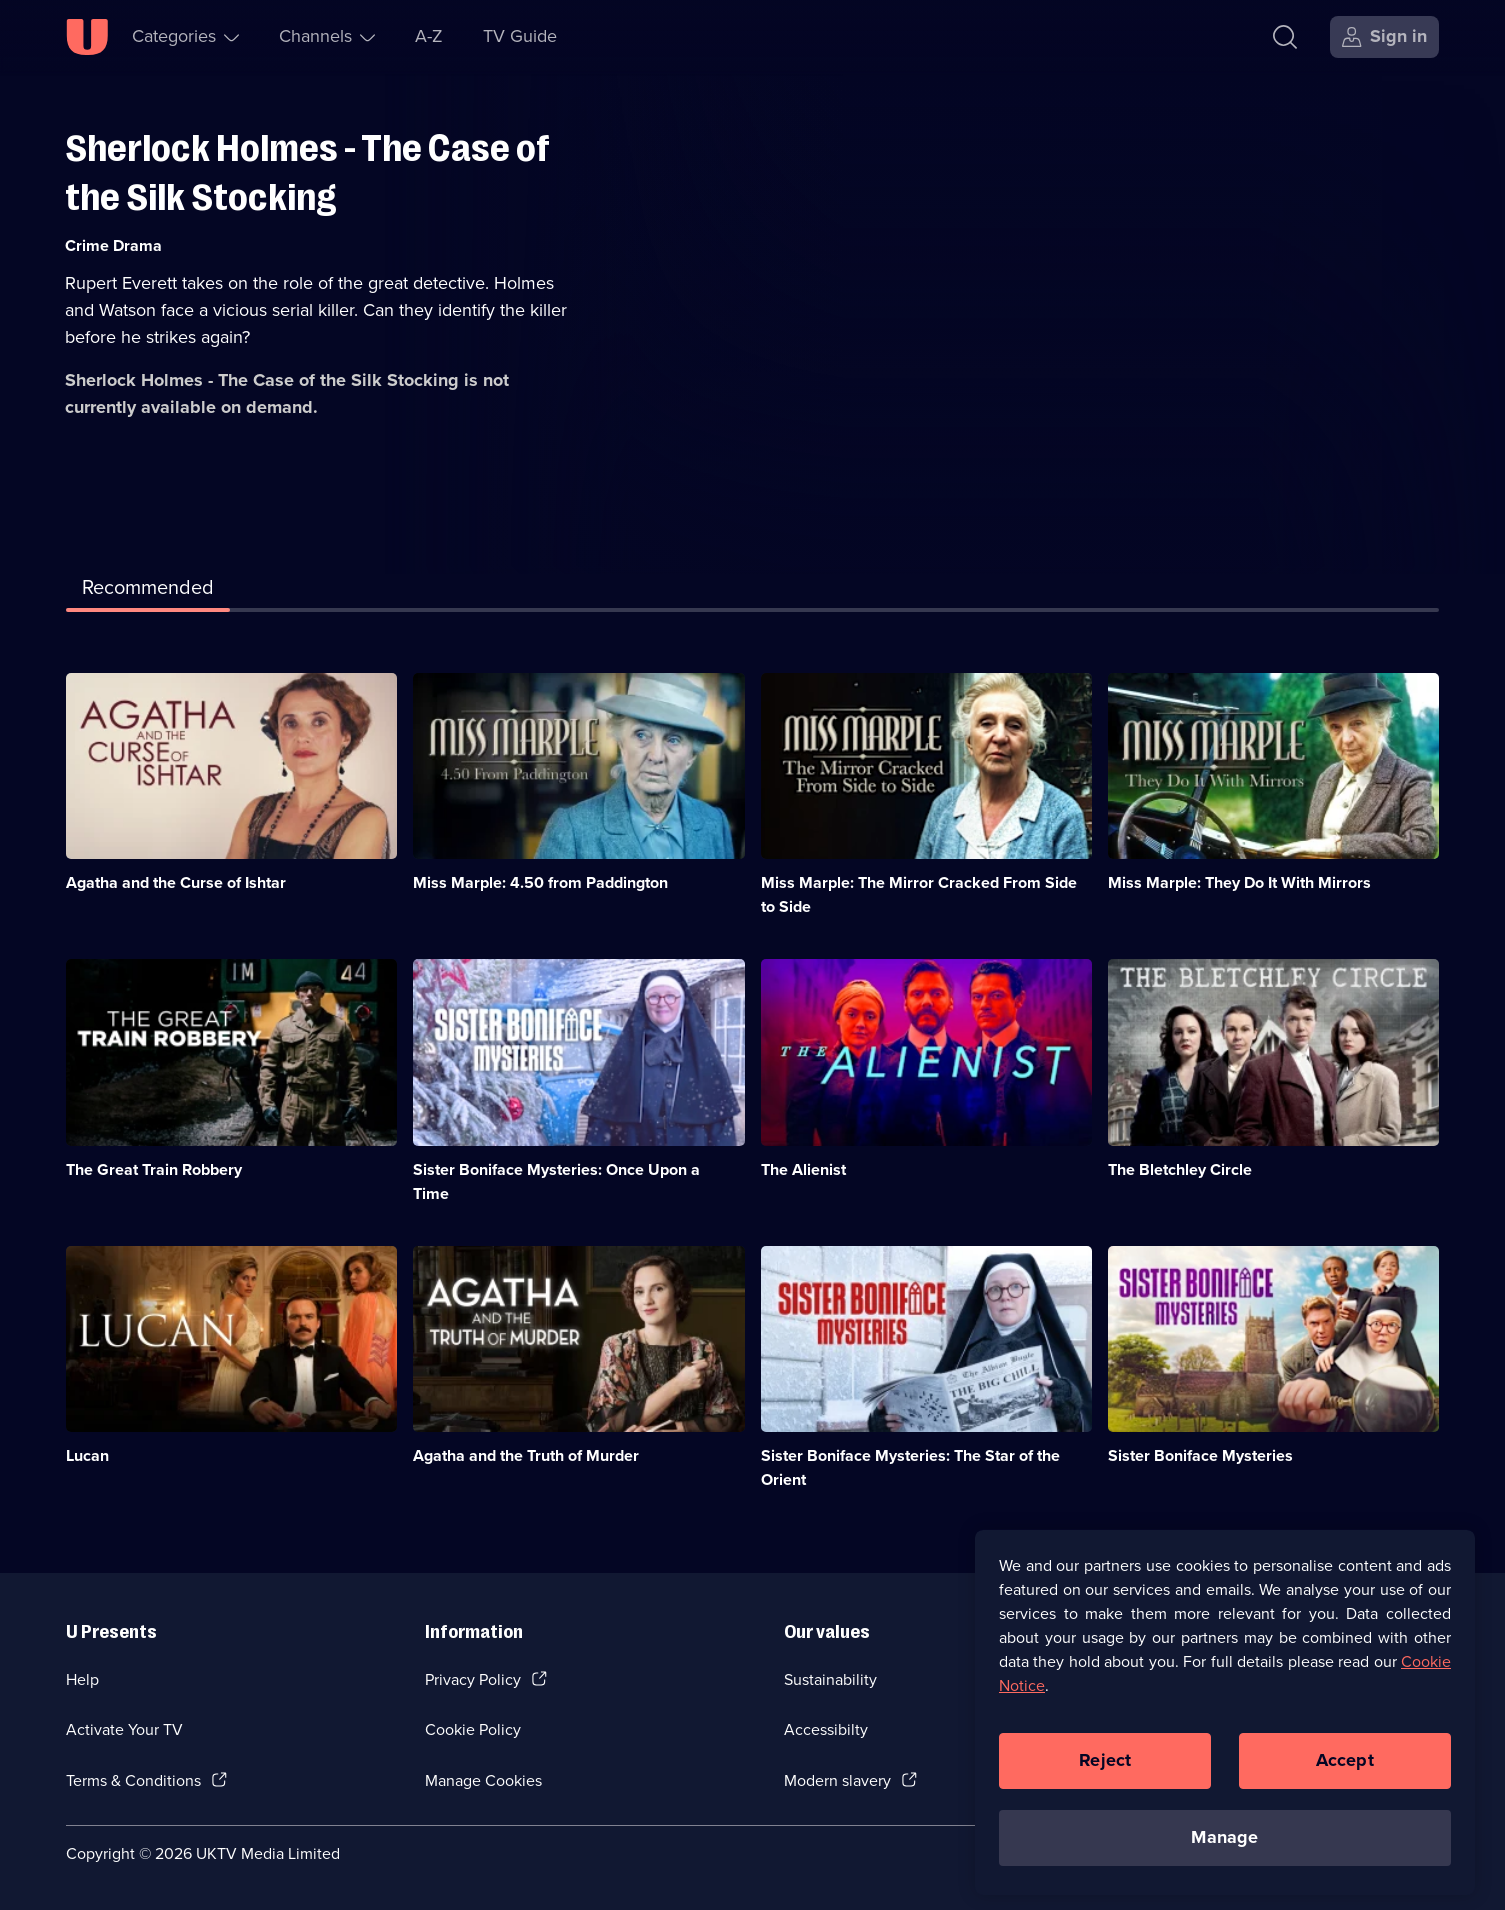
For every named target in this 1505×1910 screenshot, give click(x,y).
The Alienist (803, 1169)
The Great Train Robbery (154, 1169)
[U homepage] (87, 37)
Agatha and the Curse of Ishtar (176, 882)
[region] (1225, 1724)
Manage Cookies (483, 1780)
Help (82, 1679)
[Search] (1289, 37)
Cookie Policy (473, 1729)
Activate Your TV (124, 1729)
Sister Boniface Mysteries (1200, 1455)
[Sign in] (1384, 37)
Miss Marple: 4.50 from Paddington (540, 882)
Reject (1105, 1772)
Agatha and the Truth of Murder (526, 1455)
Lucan (87, 1455)
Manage (1224, 1849)
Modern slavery (837, 1780)
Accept (1345, 1772)
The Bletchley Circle (1180, 1169)
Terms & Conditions (133, 1780)
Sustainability (830, 1679)
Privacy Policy (473, 1679)
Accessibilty (826, 1729)
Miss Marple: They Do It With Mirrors (1239, 882)
